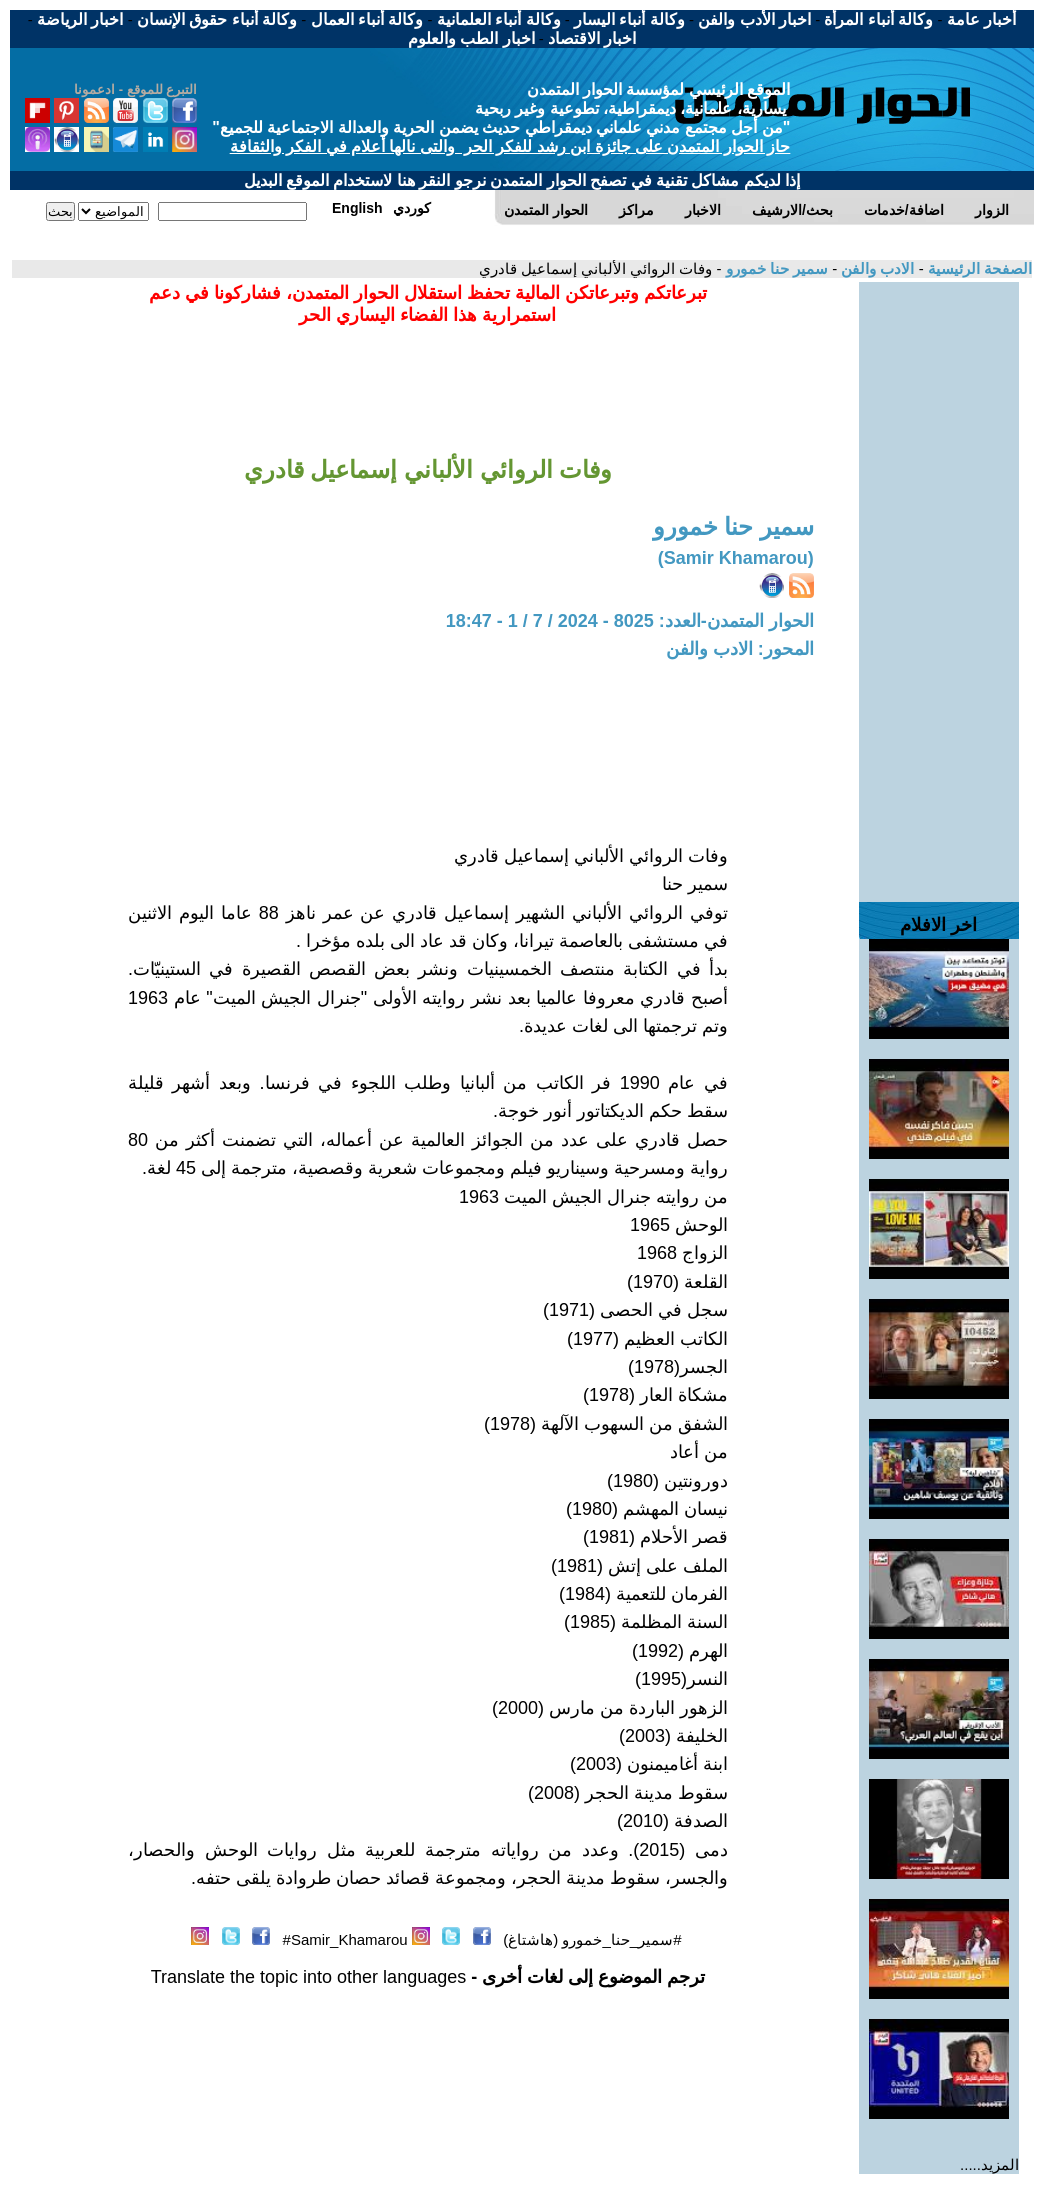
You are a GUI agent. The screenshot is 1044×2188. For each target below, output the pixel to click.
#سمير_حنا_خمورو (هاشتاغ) (592, 1939)
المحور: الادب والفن (740, 649)
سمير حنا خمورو (774, 268)
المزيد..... (989, 2164)
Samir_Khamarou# (345, 1939)
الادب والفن (875, 268)
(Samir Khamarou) (736, 558)
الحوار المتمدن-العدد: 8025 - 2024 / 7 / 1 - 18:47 (630, 621)
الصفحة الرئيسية (978, 268)
